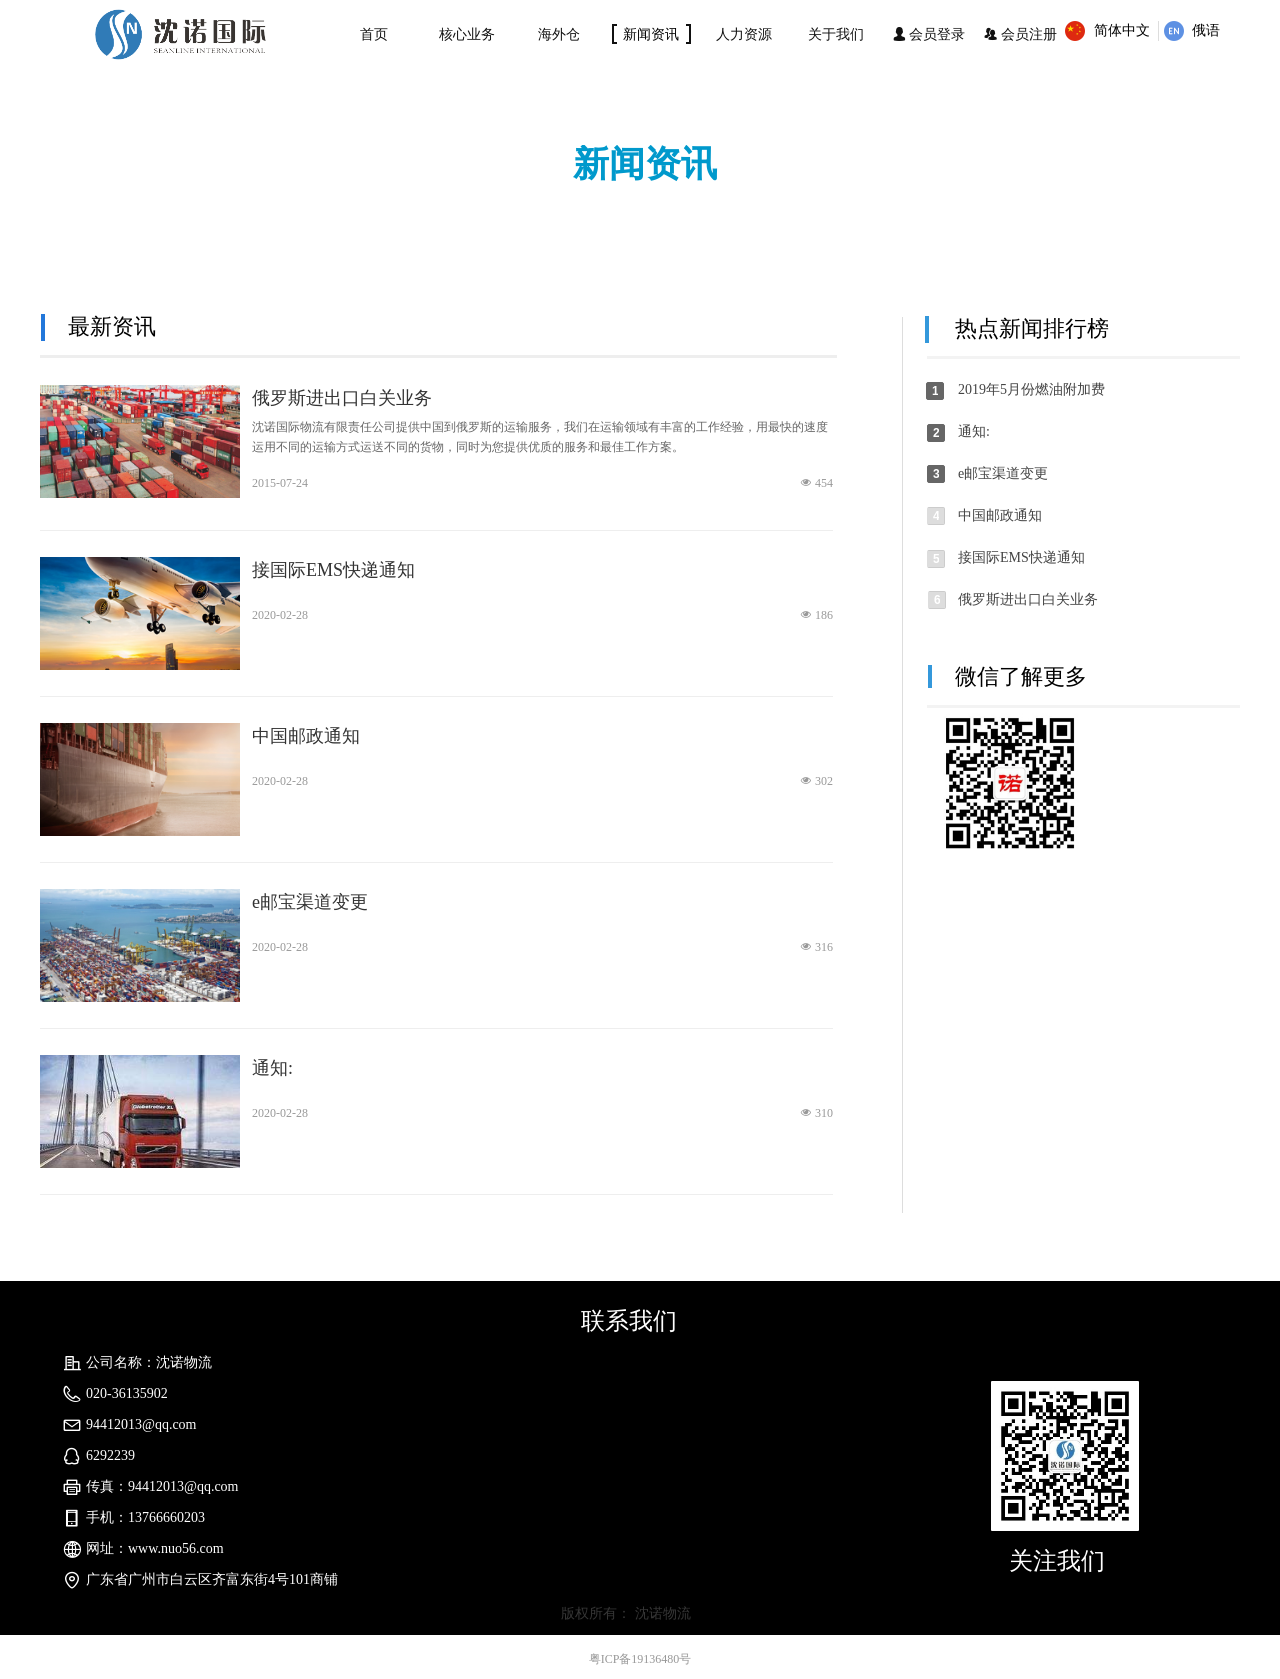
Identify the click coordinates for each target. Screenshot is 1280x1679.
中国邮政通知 (306, 736)
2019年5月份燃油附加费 (1031, 389)
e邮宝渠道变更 (310, 902)
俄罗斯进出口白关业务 (342, 398)
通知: (272, 1068)
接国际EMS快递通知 (333, 570)
